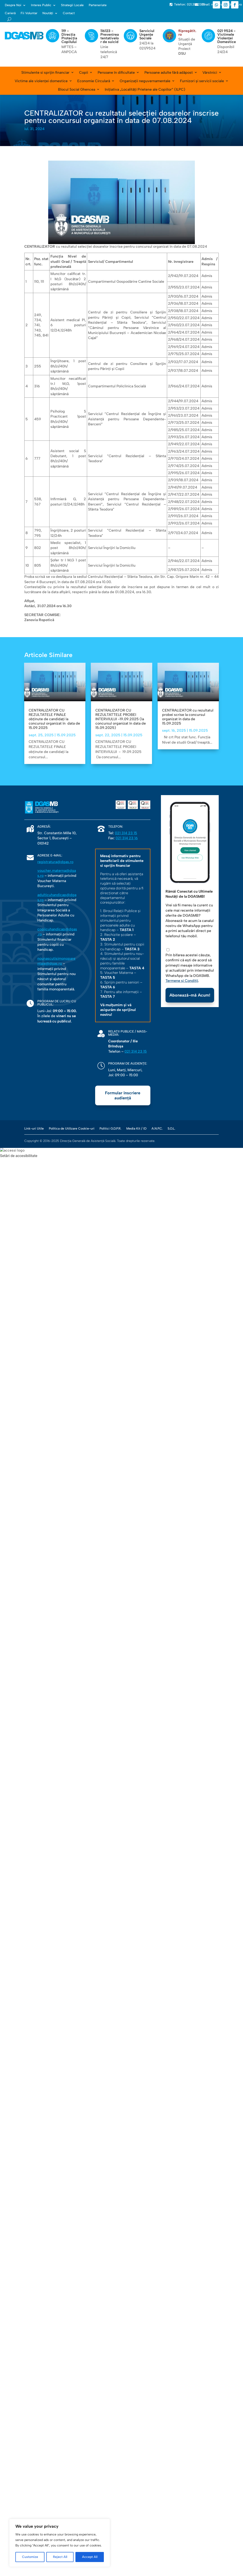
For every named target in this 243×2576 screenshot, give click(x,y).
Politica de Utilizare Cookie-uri (71, 1128)
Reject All (60, 2557)
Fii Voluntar (29, 13)
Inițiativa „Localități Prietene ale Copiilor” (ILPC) (145, 89)
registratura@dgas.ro (55, 862)
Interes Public (41, 5)
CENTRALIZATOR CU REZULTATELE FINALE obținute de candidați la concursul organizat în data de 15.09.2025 (54, 719)
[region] (59, 2543)
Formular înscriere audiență (122, 1095)
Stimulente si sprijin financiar (45, 72)
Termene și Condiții (182, 980)
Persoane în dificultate (116, 72)
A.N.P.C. (157, 1128)
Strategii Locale (72, 5)
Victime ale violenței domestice (41, 81)
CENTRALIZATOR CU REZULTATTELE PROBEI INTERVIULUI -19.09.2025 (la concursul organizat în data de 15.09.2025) (120, 719)
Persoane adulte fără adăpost (168, 72)
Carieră (10, 13)
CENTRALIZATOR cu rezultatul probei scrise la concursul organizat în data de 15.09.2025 (187, 717)
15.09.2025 (66, 735)
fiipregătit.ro (187, 33)
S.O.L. (171, 1128)
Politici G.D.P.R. (110, 1128)
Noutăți (47, 13)
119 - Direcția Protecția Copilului (69, 36)
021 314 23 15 (126, 833)
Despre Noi (13, 5)
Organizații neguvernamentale (145, 81)
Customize (30, 2557)
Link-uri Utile (34, 1128)
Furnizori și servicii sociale (202, 81)
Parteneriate (98, 5)
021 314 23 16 (127, 838)
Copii (83, 72)
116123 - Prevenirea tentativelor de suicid (109, 36)
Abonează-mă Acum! (189, 995)
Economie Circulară (93, 81)
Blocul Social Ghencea (76, 89)
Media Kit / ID (136, 1128)
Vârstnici (209, 72)
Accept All (89, 2557)
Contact (69, 13)
